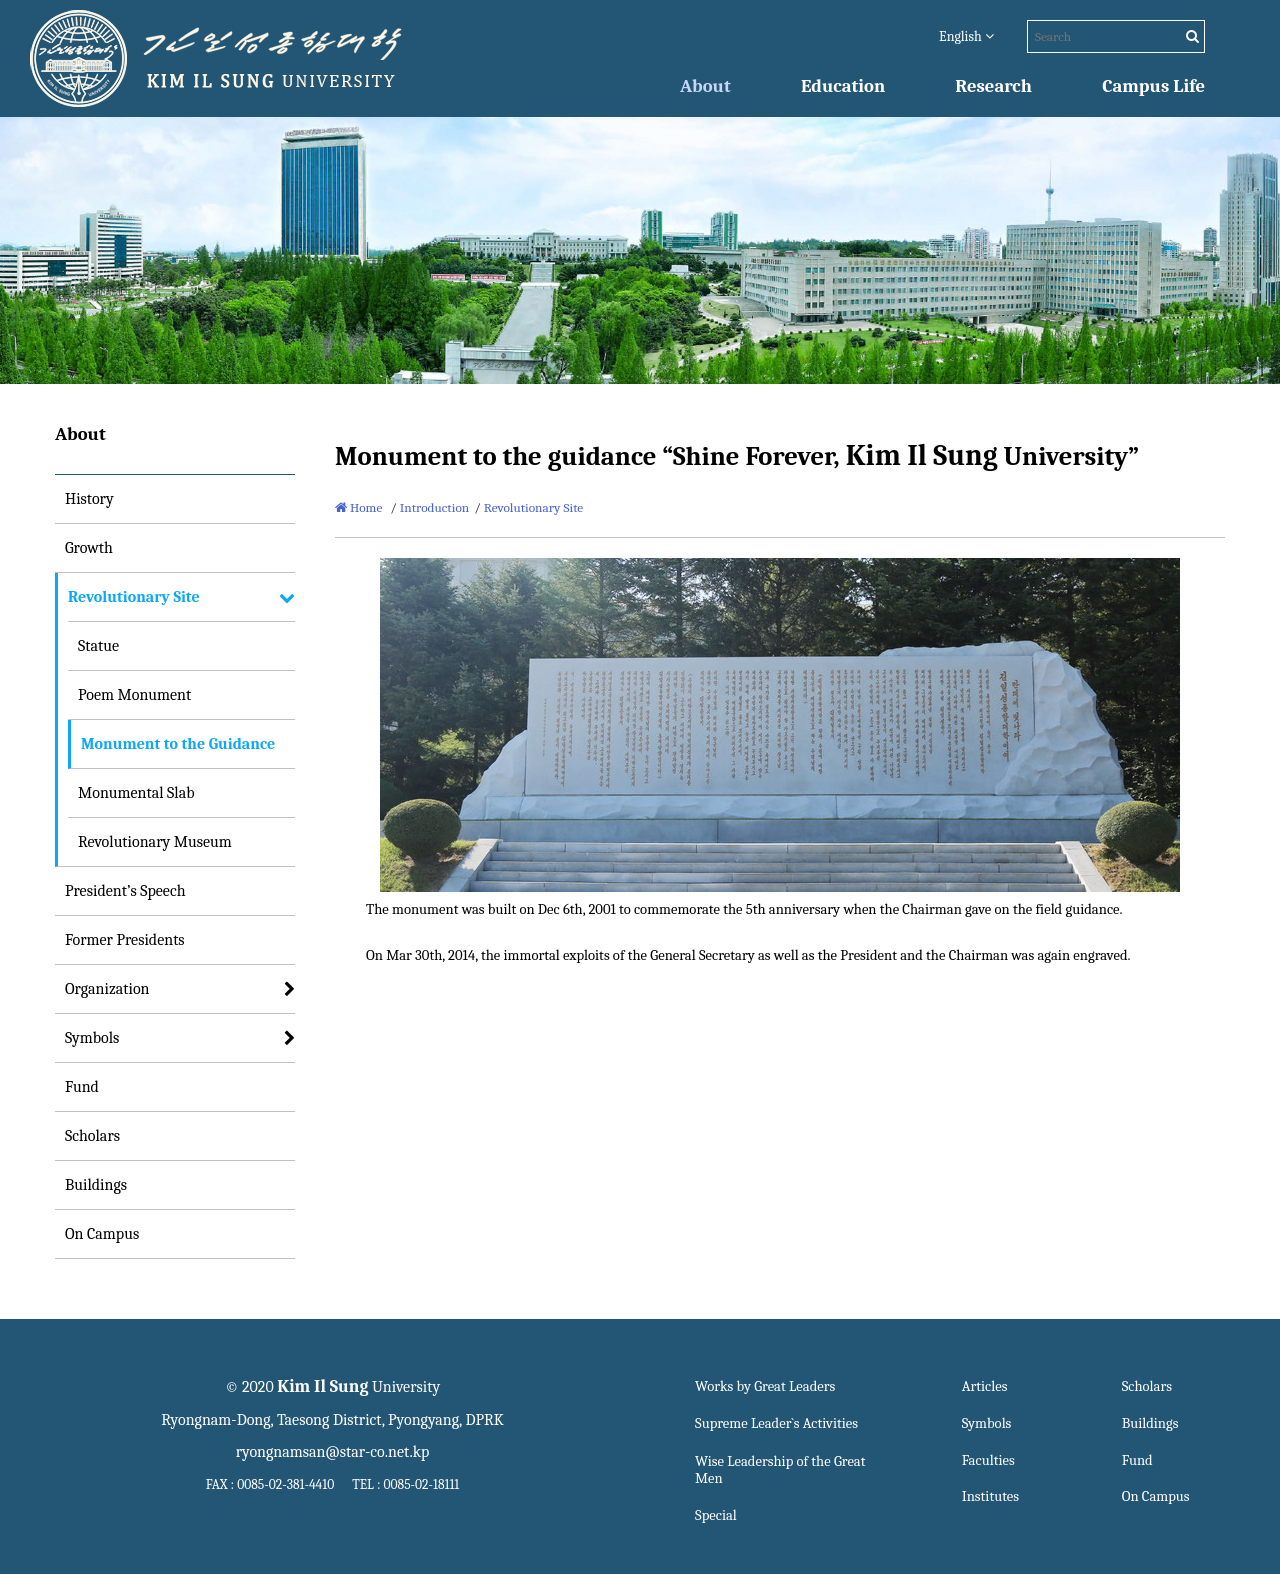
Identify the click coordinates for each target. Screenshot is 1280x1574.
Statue (98, 646)
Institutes (990, 1496)
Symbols (92, 1038)
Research (993, 86)
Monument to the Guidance (178, 744)
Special (716, 1515)
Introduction (435, 507)
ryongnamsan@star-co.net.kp (333, 1452)
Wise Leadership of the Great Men (780, 1470)
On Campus (102, 1234)
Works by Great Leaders (765, 1386)
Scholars (92, 1136)
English (966, 36)
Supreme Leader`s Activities (776, 1423)
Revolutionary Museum (155, 842)
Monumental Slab (136, 793)
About (705, 86)
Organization (107, 989)
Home (358, 507)
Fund (82, 1087)
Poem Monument (134, 695)
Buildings (96, 1185)
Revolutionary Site (134, 597)
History (89, 499)
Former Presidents (125, 940)
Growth (89, 548)
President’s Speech (125, 891)
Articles (985, 1386)
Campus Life (1153, 86)
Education (843, 86)
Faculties (988, 1460)
